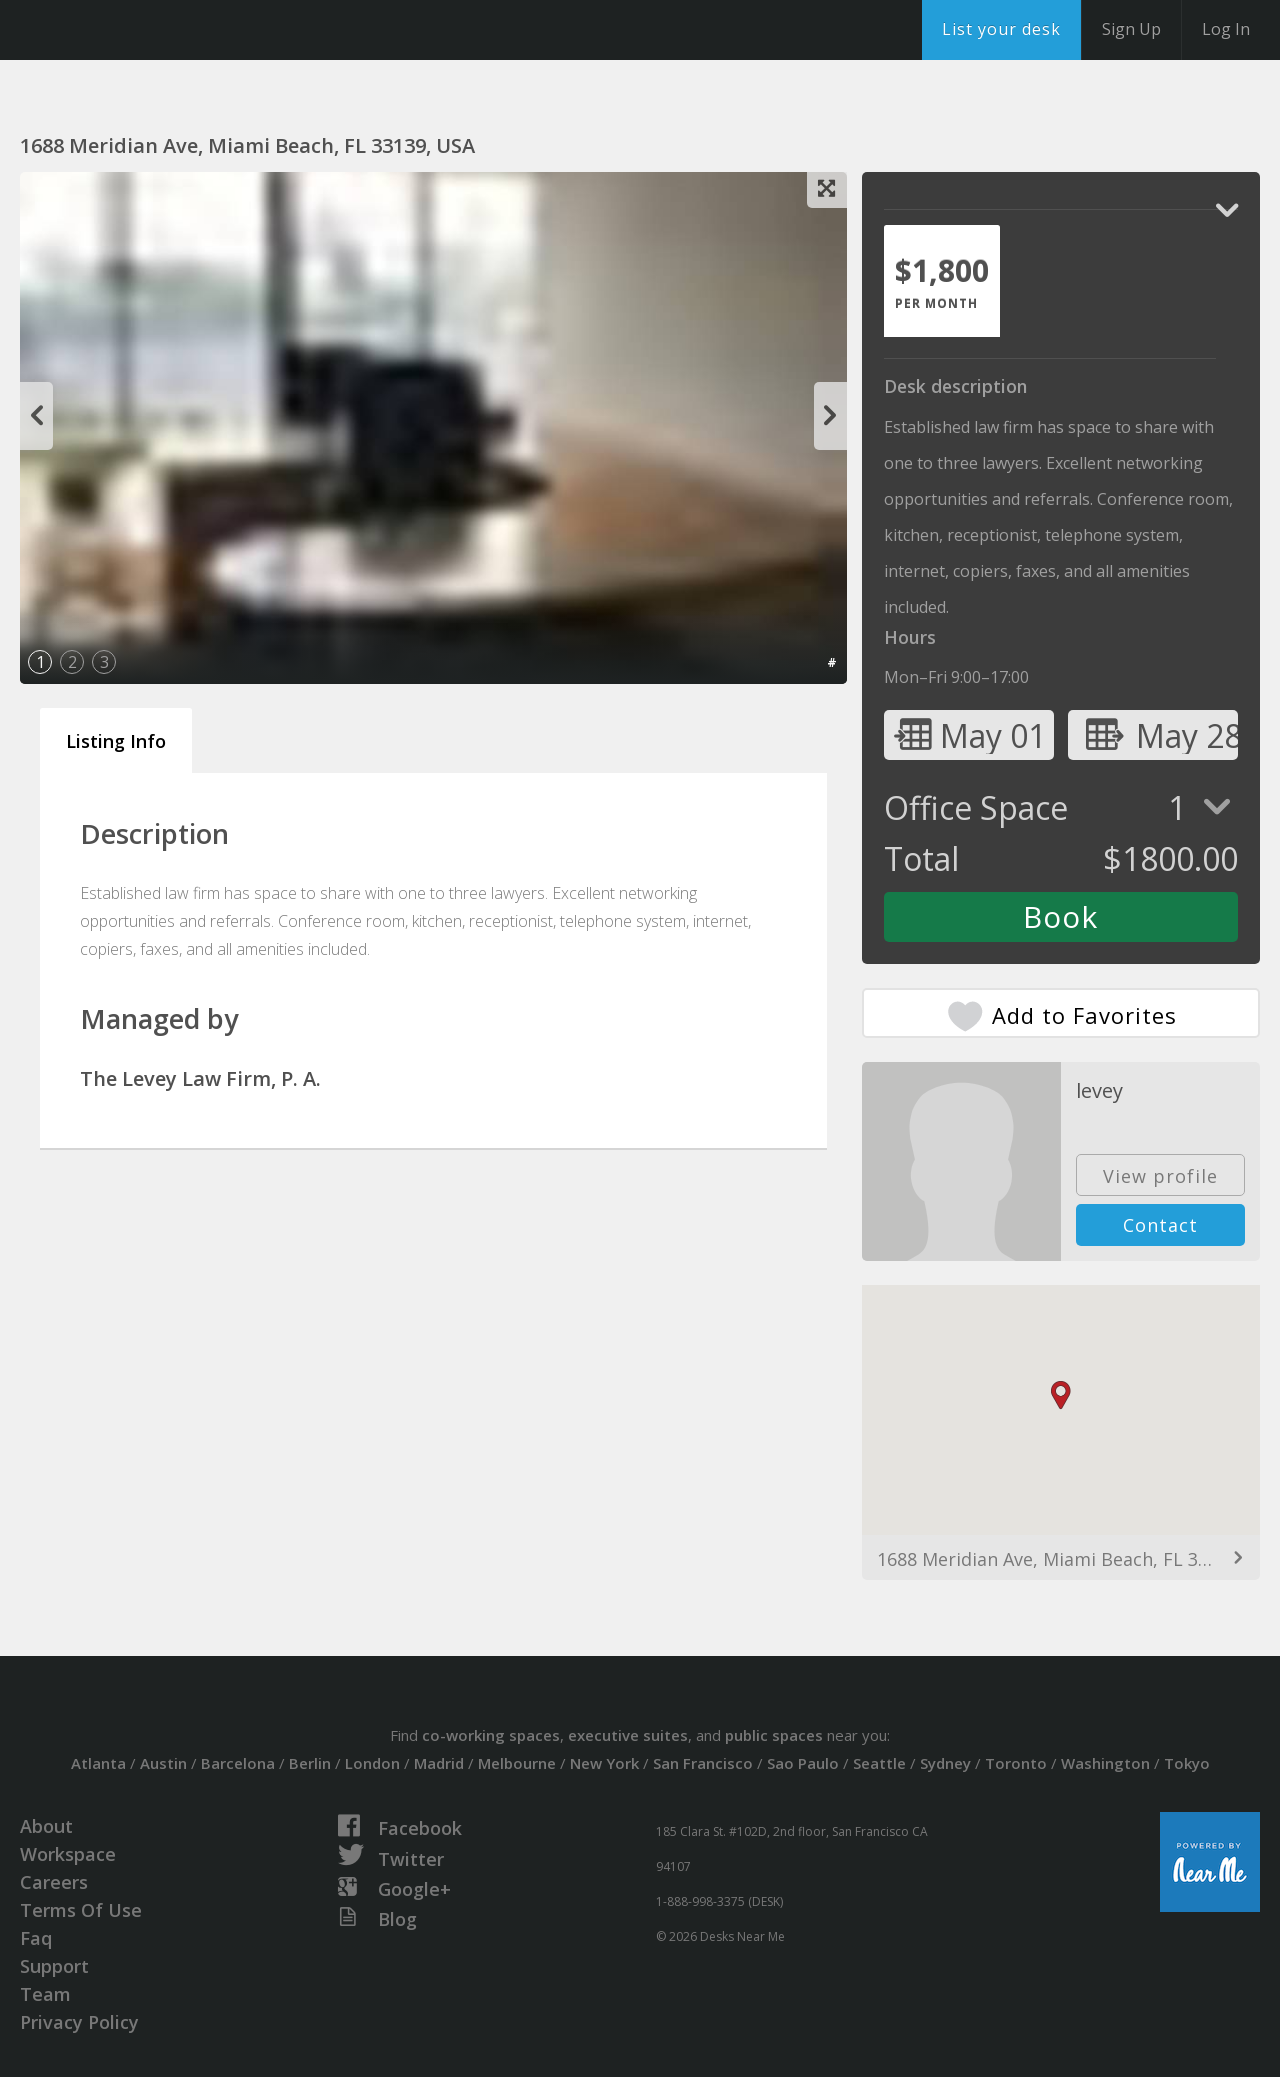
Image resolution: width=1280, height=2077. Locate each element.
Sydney (945, 1763)
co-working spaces (491, 1735)
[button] (1061, 1395)
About (46, 1826)
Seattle (879, 1763)
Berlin (310, 1763)
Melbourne (517, 1763)
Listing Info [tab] (116, 741)
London (372, 1763)
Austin (163, 1763)
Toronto (1016, 1763)
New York (604, 1763)
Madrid (439, 1763)
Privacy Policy (79, 2022)
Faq (36, 1938)
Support (54, 1966)
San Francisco (703, 1763)
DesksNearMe (139, 30)
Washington (1105, 1763)
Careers (54, 1882)
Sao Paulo (803, 1763)
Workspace (68, 1854)
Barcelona (238, 1763)
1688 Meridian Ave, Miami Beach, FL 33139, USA (1061, 1559)
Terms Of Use (81, 1910)
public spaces (774, 1735)
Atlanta (98, 1763)
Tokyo (1187, 1763)
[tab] (942, 281)
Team (45, 1994)
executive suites (628, 1735)
